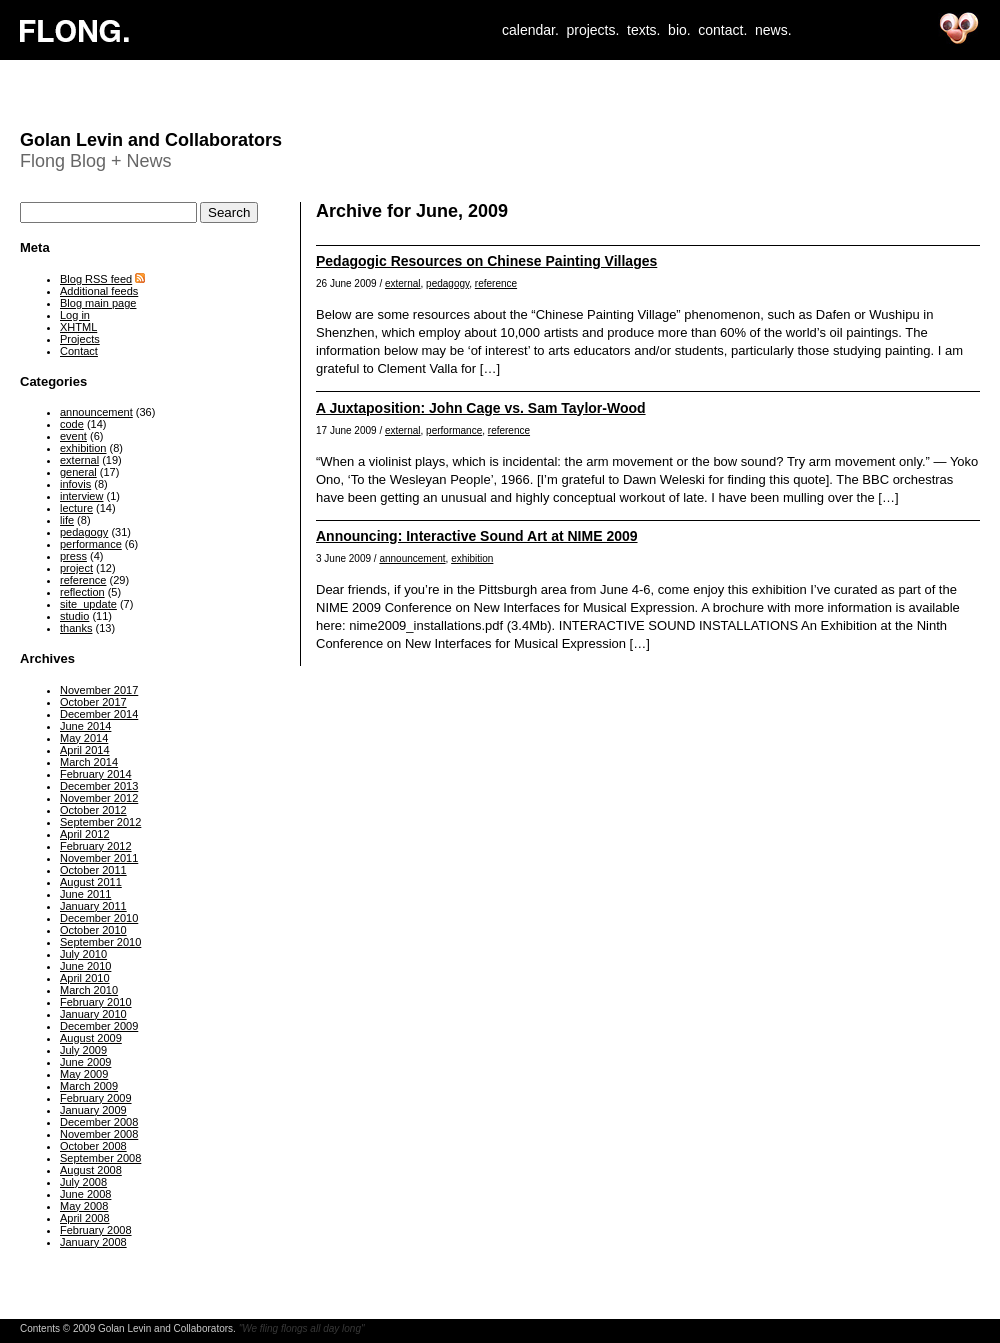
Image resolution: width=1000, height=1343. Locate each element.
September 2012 (100, 822)
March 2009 (89, 1086)
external (403, 283)
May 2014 (84, 738)
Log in (75, 315)
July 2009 (83, 1050)
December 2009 (99, 1026)
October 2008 (93, 1146)
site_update (88, 604)
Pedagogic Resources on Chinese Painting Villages (486, 261)
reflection (82, 592)
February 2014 (96, 774)
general (78, 472)
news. (773, 30)
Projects (80, 339)
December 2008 (99, 1122)
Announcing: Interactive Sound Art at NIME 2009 (477, 536)
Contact (79, 351)
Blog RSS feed (96, 279)
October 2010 (93, 930)
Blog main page (98, 303)
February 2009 (96, 1098)
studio (74, 616)
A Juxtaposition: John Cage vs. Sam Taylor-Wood (481, 408)
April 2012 (85, 834)
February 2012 (96, 846)
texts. (643, 30)
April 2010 (85, 978)
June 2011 (85, 894)
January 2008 (93, 1242)
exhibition (472, 558)
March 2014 (89, 762)
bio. (679, 30)
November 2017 (99, 690)
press (73, 556)
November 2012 (99, 798)
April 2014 (85, 750)
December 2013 (99, 786)
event (73, 436)
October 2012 (93, 810)
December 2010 (99, 918)
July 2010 (83, 954)
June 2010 (85, 966)
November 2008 (99, 1134)
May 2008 (84, 1206)
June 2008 (85, 1194)
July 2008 (83, 1182)
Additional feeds (99, 291)
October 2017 (93, 702)
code (72, 424)
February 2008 (96, 1230)
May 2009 (84, 1074)
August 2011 (91, 882)
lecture (76, 508)
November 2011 (99, 858)
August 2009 (91, 1038)
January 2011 (93, 906)
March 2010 (89, 990)
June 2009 (85, 1062)
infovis (75, 484)
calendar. (530, 30)
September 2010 (100, 942)
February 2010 (96, 1002)
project (76, 568)
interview (81, 496)
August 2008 (91, 1170)
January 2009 (93, 1110)
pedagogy (447, 283)
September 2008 (100, 1158)
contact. (722, 30)
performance (454, 430)
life (67, 520)
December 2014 (99, 714)
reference (496, 283)
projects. (592, 30)
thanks (76, 628)
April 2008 (85, 1218)
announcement (412, 558)
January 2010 (93, 1014)
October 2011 (93, 870)
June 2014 (85, 726)
